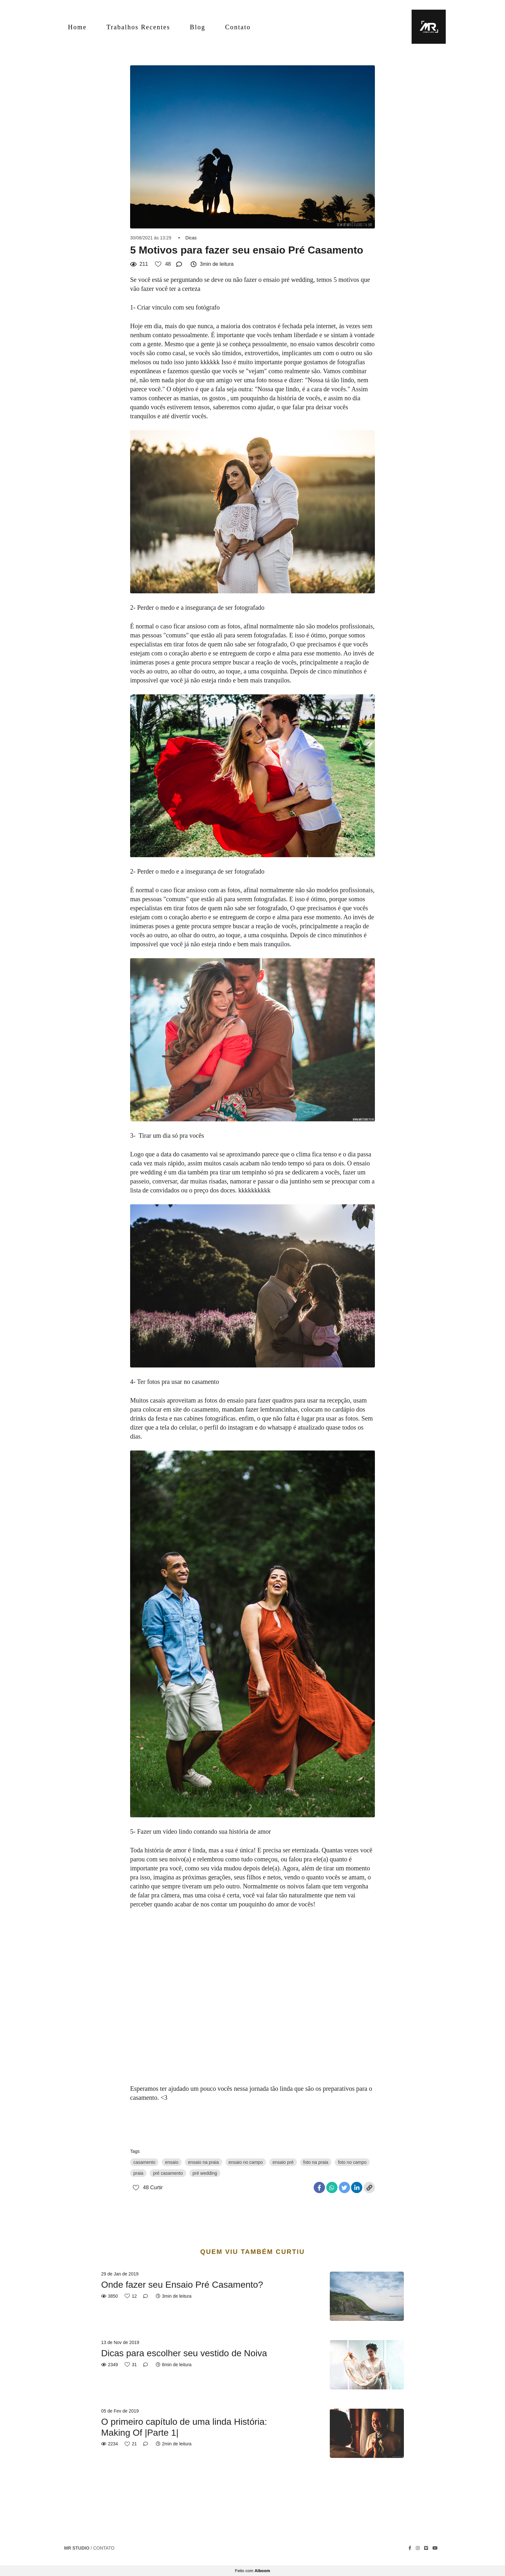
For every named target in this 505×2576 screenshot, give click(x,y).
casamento (144, 2162)
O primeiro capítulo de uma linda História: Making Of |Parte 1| (184, 2427)
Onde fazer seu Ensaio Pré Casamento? (182, 2285)
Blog (197, 27)
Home (77, 27)
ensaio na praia (203, 2162)
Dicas (191, 238)
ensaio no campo (246, 2162)
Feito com (252, 2570)
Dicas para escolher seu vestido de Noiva (184, 2353)
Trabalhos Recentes (138, 27)
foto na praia (316, 2162)
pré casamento (168, 2173)
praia (138, 2173)
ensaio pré (282, 2162)
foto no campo (352, 2162)
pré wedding (205, 2173)
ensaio (171, 2162)
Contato (238, 27)
